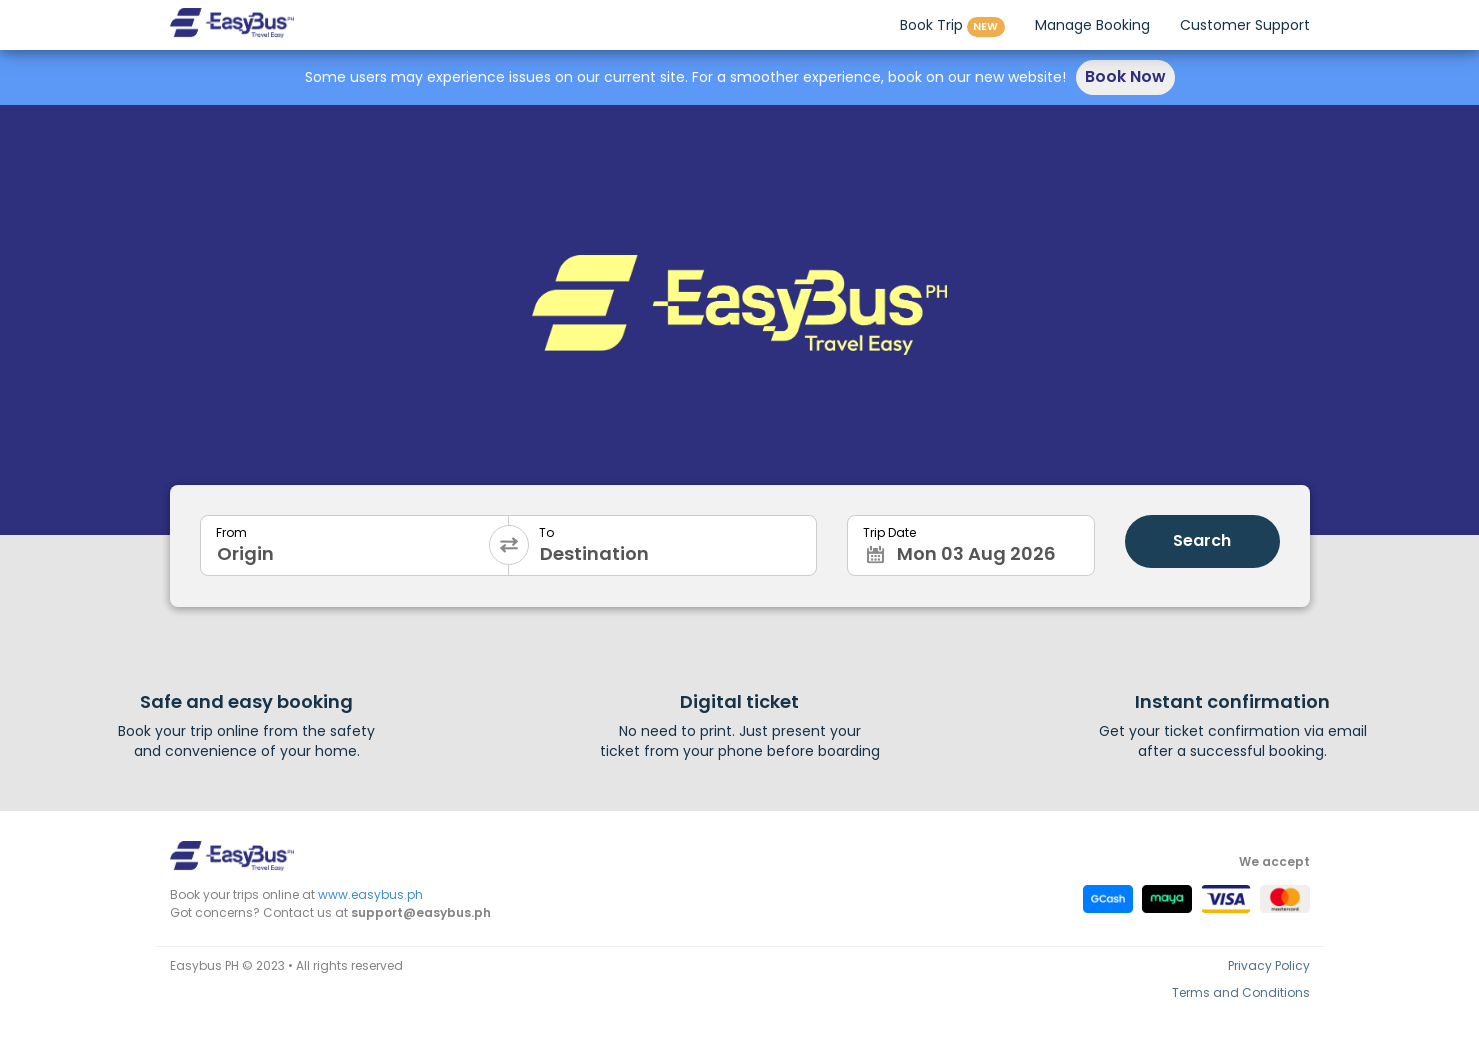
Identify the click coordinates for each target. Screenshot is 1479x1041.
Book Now (1125, 76)
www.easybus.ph (370, 894)
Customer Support (1245, 25)
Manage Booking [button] (1092, 25)
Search (1202, 540)
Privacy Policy (1269, 965)
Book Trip (952, 26)
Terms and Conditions (1241, 992)
